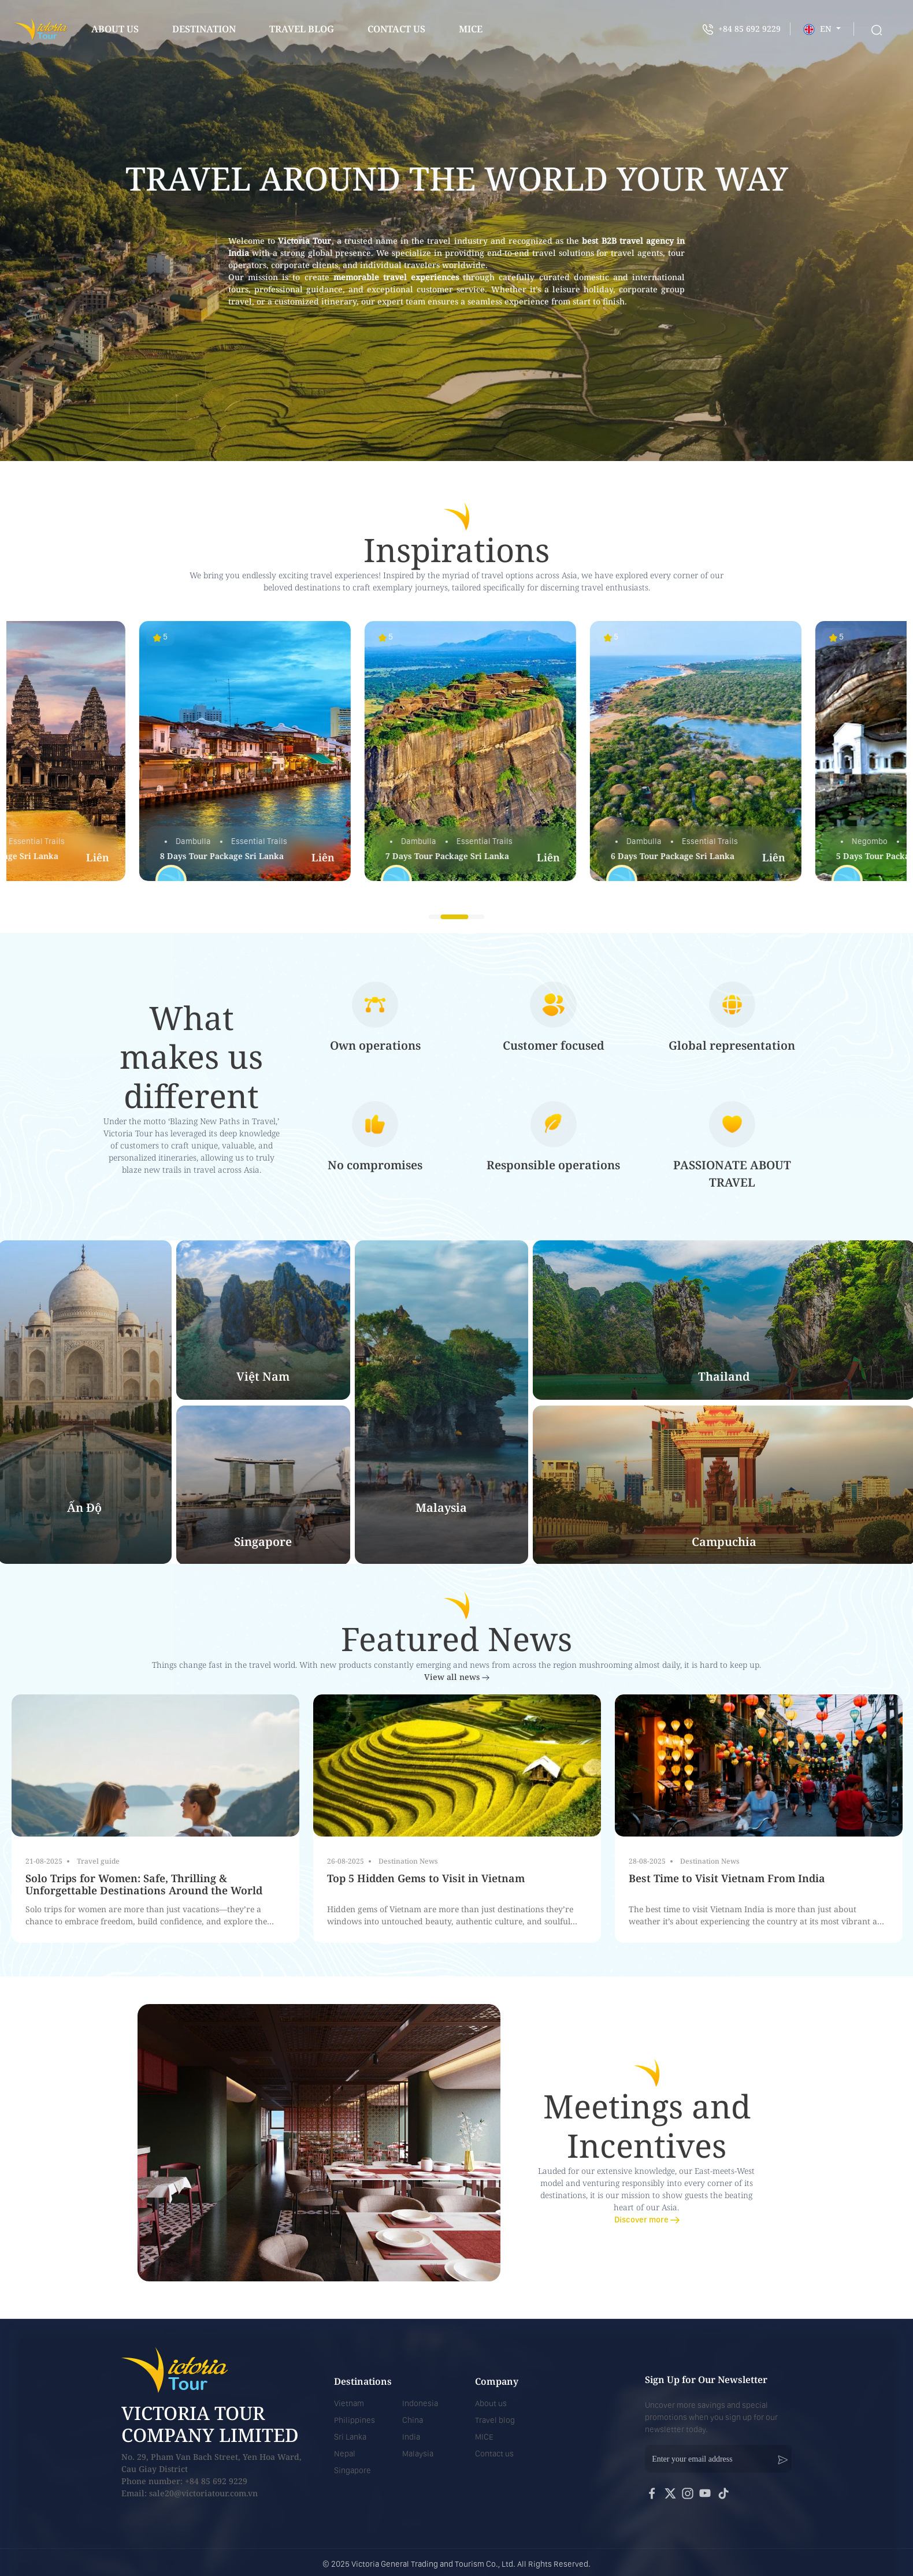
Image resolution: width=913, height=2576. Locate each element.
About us (115, 29)
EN (818, 29)
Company (496, 2381)
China (412, 2420)
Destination (204, 29)
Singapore (352, 2470)
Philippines (354, 2420)
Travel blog (301, 29)
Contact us (494, 2453)
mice (471, 29)
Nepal (344, 2453)
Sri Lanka (350, 2436)
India (411, 2436)
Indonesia (420, 2403)
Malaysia (417, 2453)
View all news (456, 1676)
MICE (484, 2436)
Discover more (647, 2219)
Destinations (363, 2381)
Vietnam (349, 2403)
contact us (396, 29)
